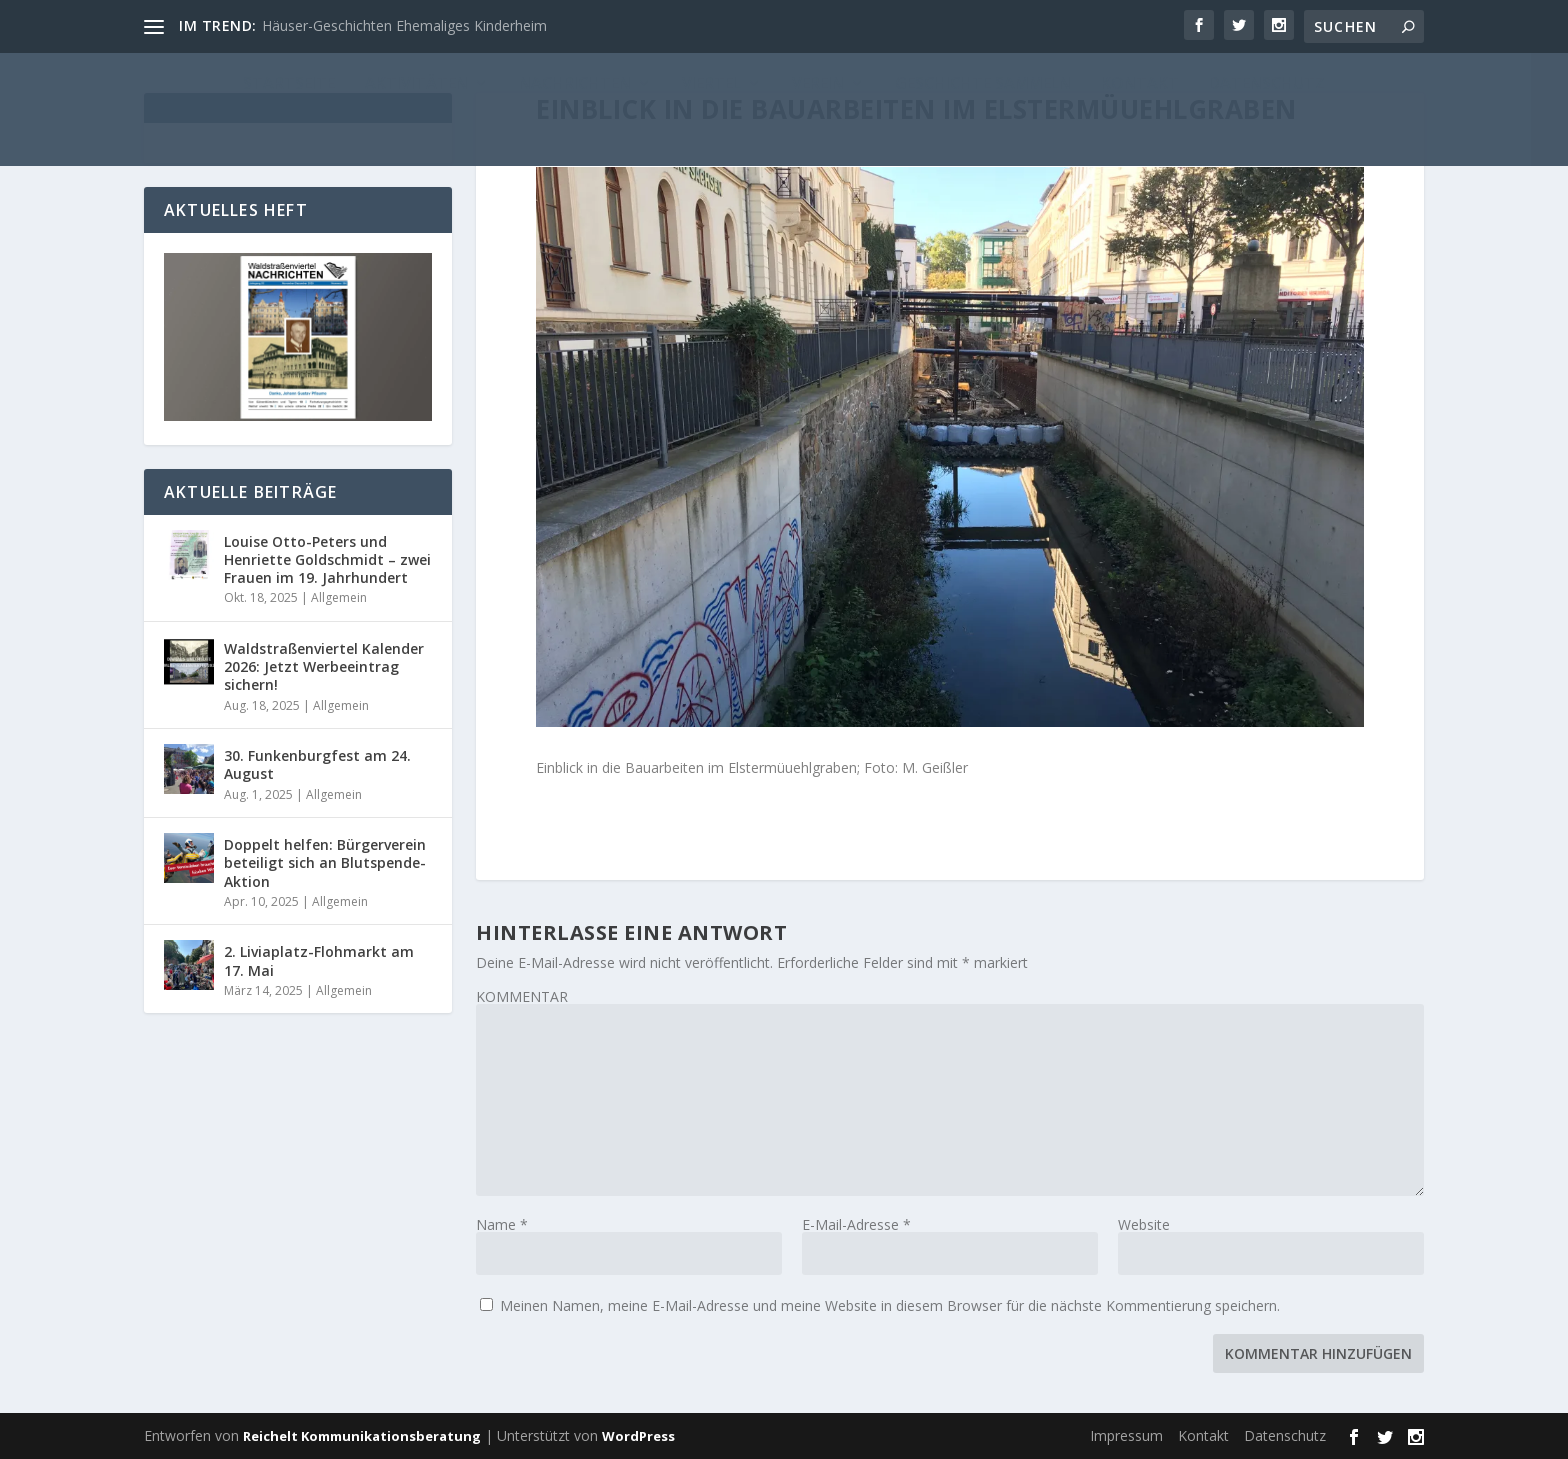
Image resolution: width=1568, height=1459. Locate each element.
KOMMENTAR (522, 996)
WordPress (638, 1436)
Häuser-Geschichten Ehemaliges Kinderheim (404, 25)
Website (1144, 1224)
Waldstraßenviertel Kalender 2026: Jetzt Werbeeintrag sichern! (324, 666)
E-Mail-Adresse (856, 1224)
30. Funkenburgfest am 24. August (317, 764)
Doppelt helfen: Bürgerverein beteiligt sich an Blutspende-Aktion (325, 862)
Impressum (1126, 1435)
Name (502, 1224)
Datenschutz (1285, 1435)
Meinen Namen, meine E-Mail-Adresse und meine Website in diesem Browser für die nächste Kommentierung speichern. (890, 1305)
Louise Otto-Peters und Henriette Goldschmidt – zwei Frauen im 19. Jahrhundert (327, 559)
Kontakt (1203, 1435)
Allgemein (339, 597)
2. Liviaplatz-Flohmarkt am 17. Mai (319, 960)
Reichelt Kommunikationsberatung (362, 1436)
